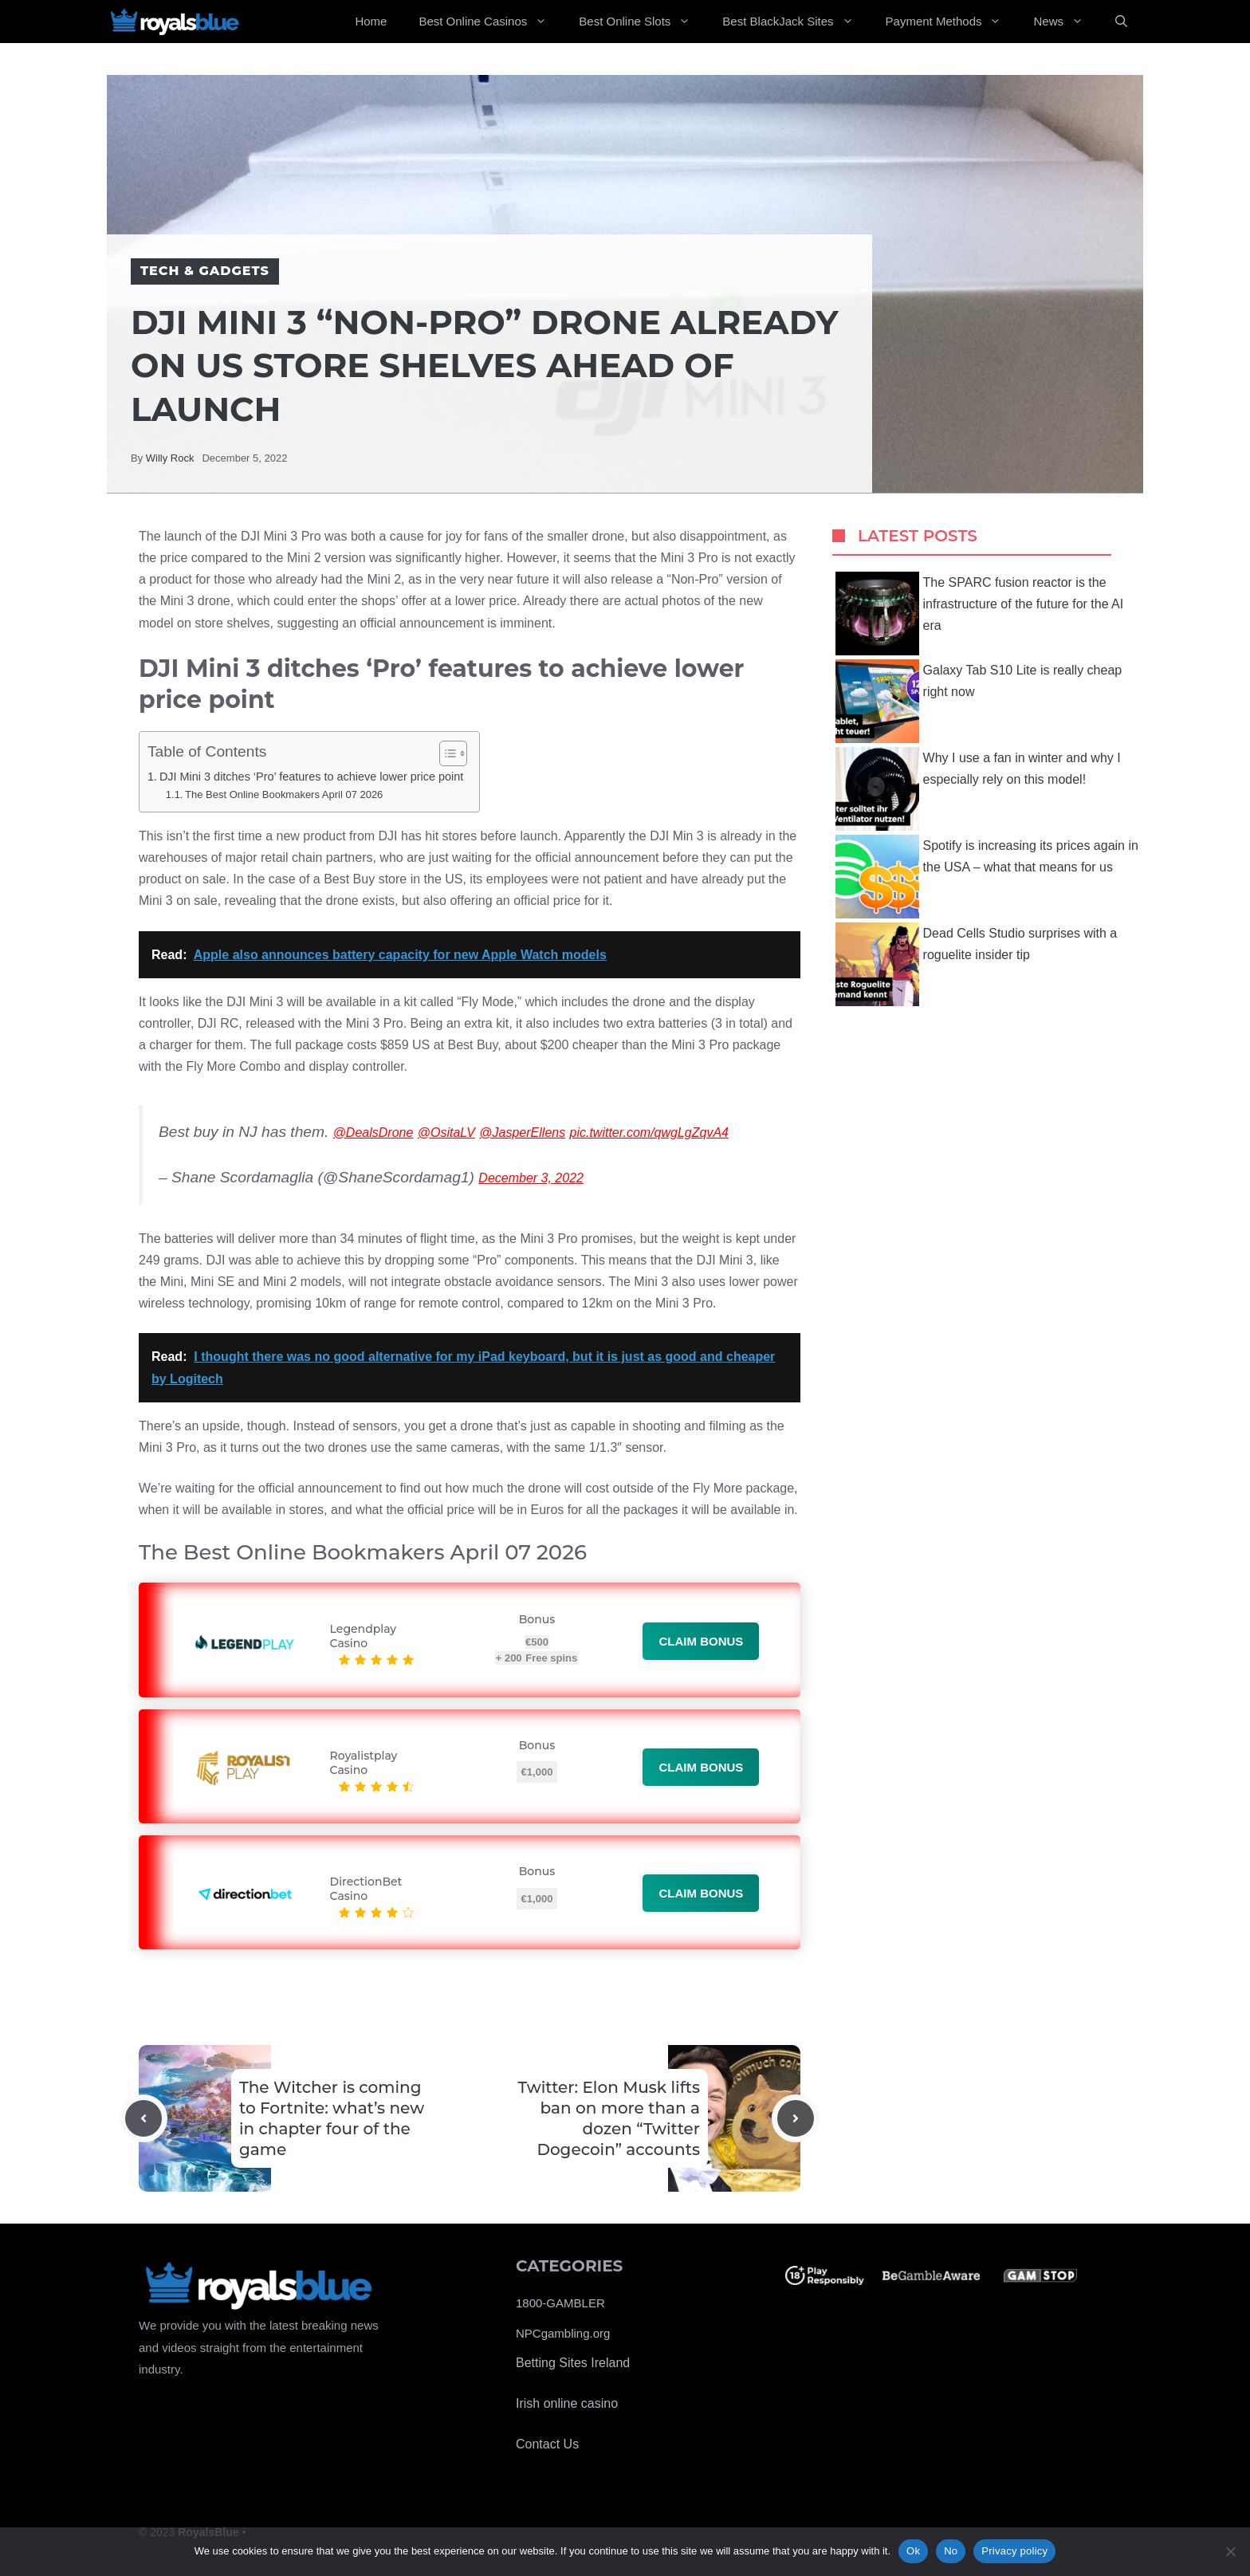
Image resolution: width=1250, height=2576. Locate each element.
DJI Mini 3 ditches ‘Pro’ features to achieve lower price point (311, 776)
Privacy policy (1014, 2551)
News (1066, 21)
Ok (913, 2551)
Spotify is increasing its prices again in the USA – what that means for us (986, 876)
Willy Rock (170, 458)
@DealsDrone (373, 1132)
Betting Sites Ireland (573, 2363)
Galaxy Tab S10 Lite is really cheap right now (978, 701)
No (950, 2551)
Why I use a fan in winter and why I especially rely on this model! (978, 789)
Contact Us (547, 2444)
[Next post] (796, 2118)
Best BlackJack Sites (795, 21)
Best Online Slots (642, 21)
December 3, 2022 (531, 1178)
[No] (1230, 2551)
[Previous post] (143, 2118)
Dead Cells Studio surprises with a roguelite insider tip (976, 964)
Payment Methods (952, 21)
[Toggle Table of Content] (445, 753)
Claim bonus (700, 1641)
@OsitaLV (446, 1132)
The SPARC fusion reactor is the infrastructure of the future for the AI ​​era (981, 613)
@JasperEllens (522, 1132)
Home (371, 21)
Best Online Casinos (491, 21)
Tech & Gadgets (204, 270)
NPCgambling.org (563, 2333)
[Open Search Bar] (1121, 21)
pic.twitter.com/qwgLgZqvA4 (649, 1132)
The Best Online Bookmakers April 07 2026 (284, 794)
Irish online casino (567, 2403)
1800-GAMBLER (560, 2303)
